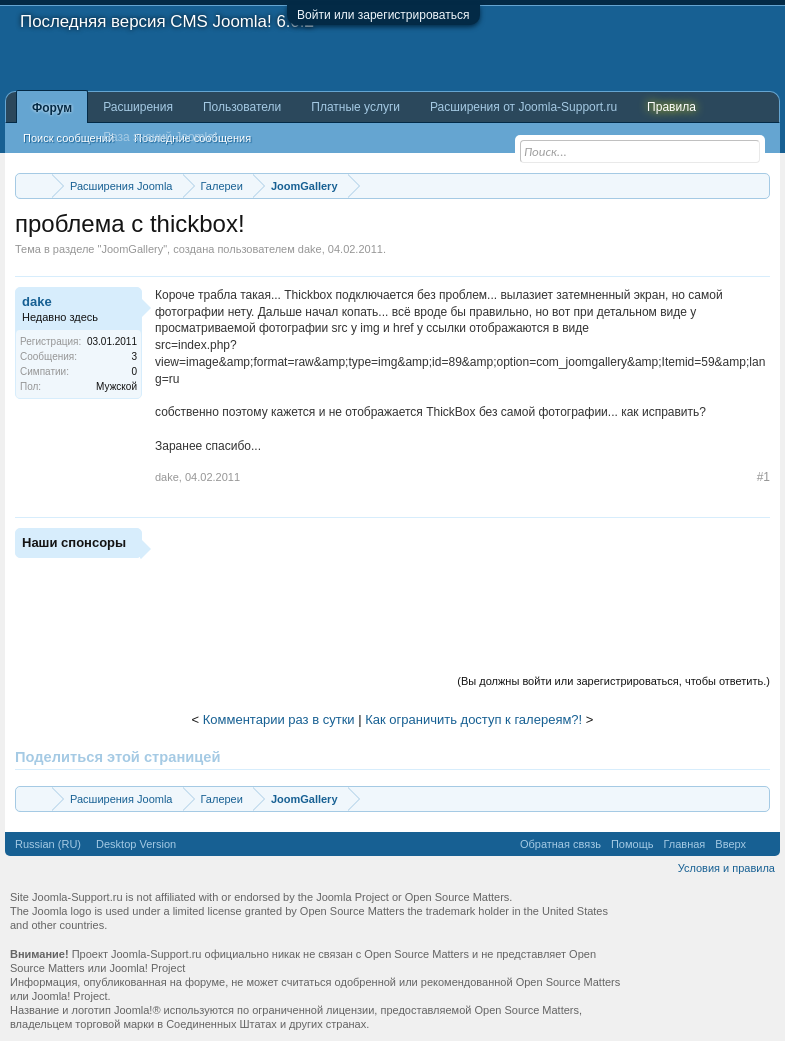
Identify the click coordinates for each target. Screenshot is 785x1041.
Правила (671, 107)
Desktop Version (136, 844)
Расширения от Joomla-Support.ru (523, 107)
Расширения (138, 107)
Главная (684, 844)
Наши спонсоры (74, 542)
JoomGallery (132, 249)
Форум (52, 108)
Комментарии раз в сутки (279, 719)
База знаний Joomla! (160, 137)
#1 (763, 477)
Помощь (632, 844)
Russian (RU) (48, 844)
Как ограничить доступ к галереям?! (473, 719)
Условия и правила (726, 868)
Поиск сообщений (68, 138)
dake (310, 249)
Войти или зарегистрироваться (383, 15)
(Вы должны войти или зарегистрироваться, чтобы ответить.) (613, 681)
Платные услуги (355, 107)
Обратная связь (560, 844)
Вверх (730, 844)
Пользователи (242, 107)
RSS (763, 844)
